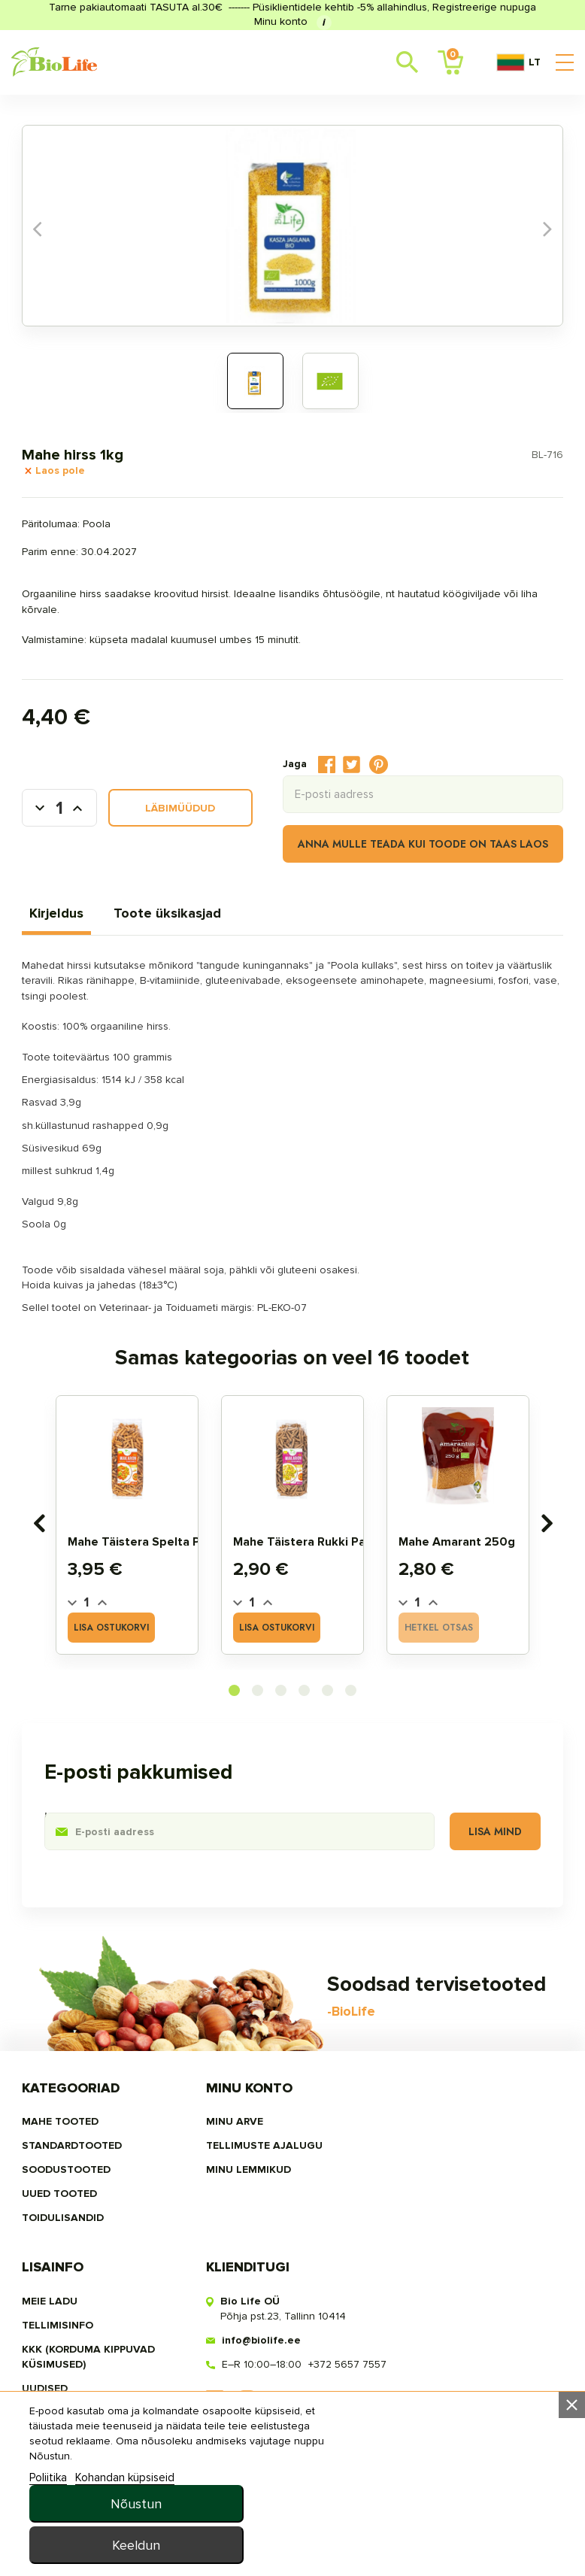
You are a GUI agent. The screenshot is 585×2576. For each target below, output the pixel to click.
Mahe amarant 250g (485, 1568)
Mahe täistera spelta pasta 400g (164, 1568)
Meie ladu (410, 2411)
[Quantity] (86, 1629)
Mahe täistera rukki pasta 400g (340, 1568)
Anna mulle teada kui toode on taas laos (423, 844)
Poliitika (48, 2556)
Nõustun (450, 2501)
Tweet (351, 764)
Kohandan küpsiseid (124, 2556)
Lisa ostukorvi (157, 1628)
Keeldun (450, 2543)
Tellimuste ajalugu (260, 2435)
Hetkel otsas (520, 1628)
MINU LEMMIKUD (244, 2459)
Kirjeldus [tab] (56, 914)
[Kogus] (59, 808)
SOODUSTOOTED (66, 2459)
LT (518, 62)
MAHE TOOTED (60, 2411)
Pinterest (379, 765)
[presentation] (38, 1652)
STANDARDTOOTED (72, 2435)
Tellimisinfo (418, 2435)
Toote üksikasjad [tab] (167, 914)
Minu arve (230, 2411)
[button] (234, 1980)
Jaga (326, 764)
